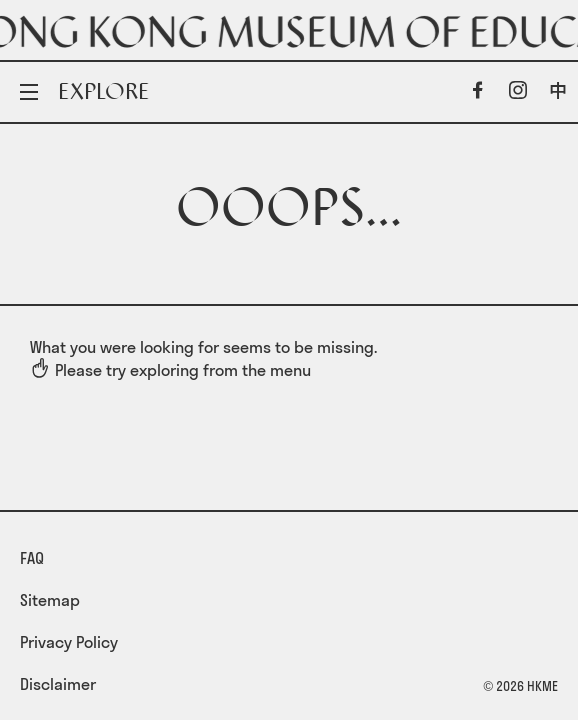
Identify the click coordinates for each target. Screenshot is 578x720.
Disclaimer (58, 684)
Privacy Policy (69, 642)
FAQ (32, 558)
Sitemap (50, 600)
